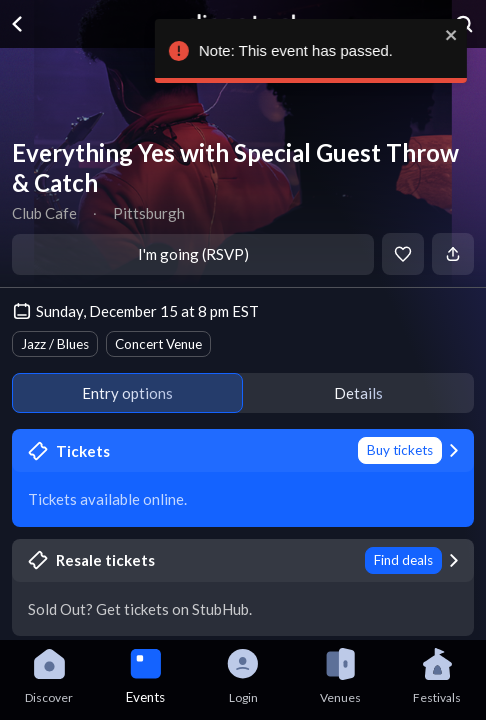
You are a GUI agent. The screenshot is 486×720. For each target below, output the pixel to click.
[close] (449, 35)
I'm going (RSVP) (193, 254)
